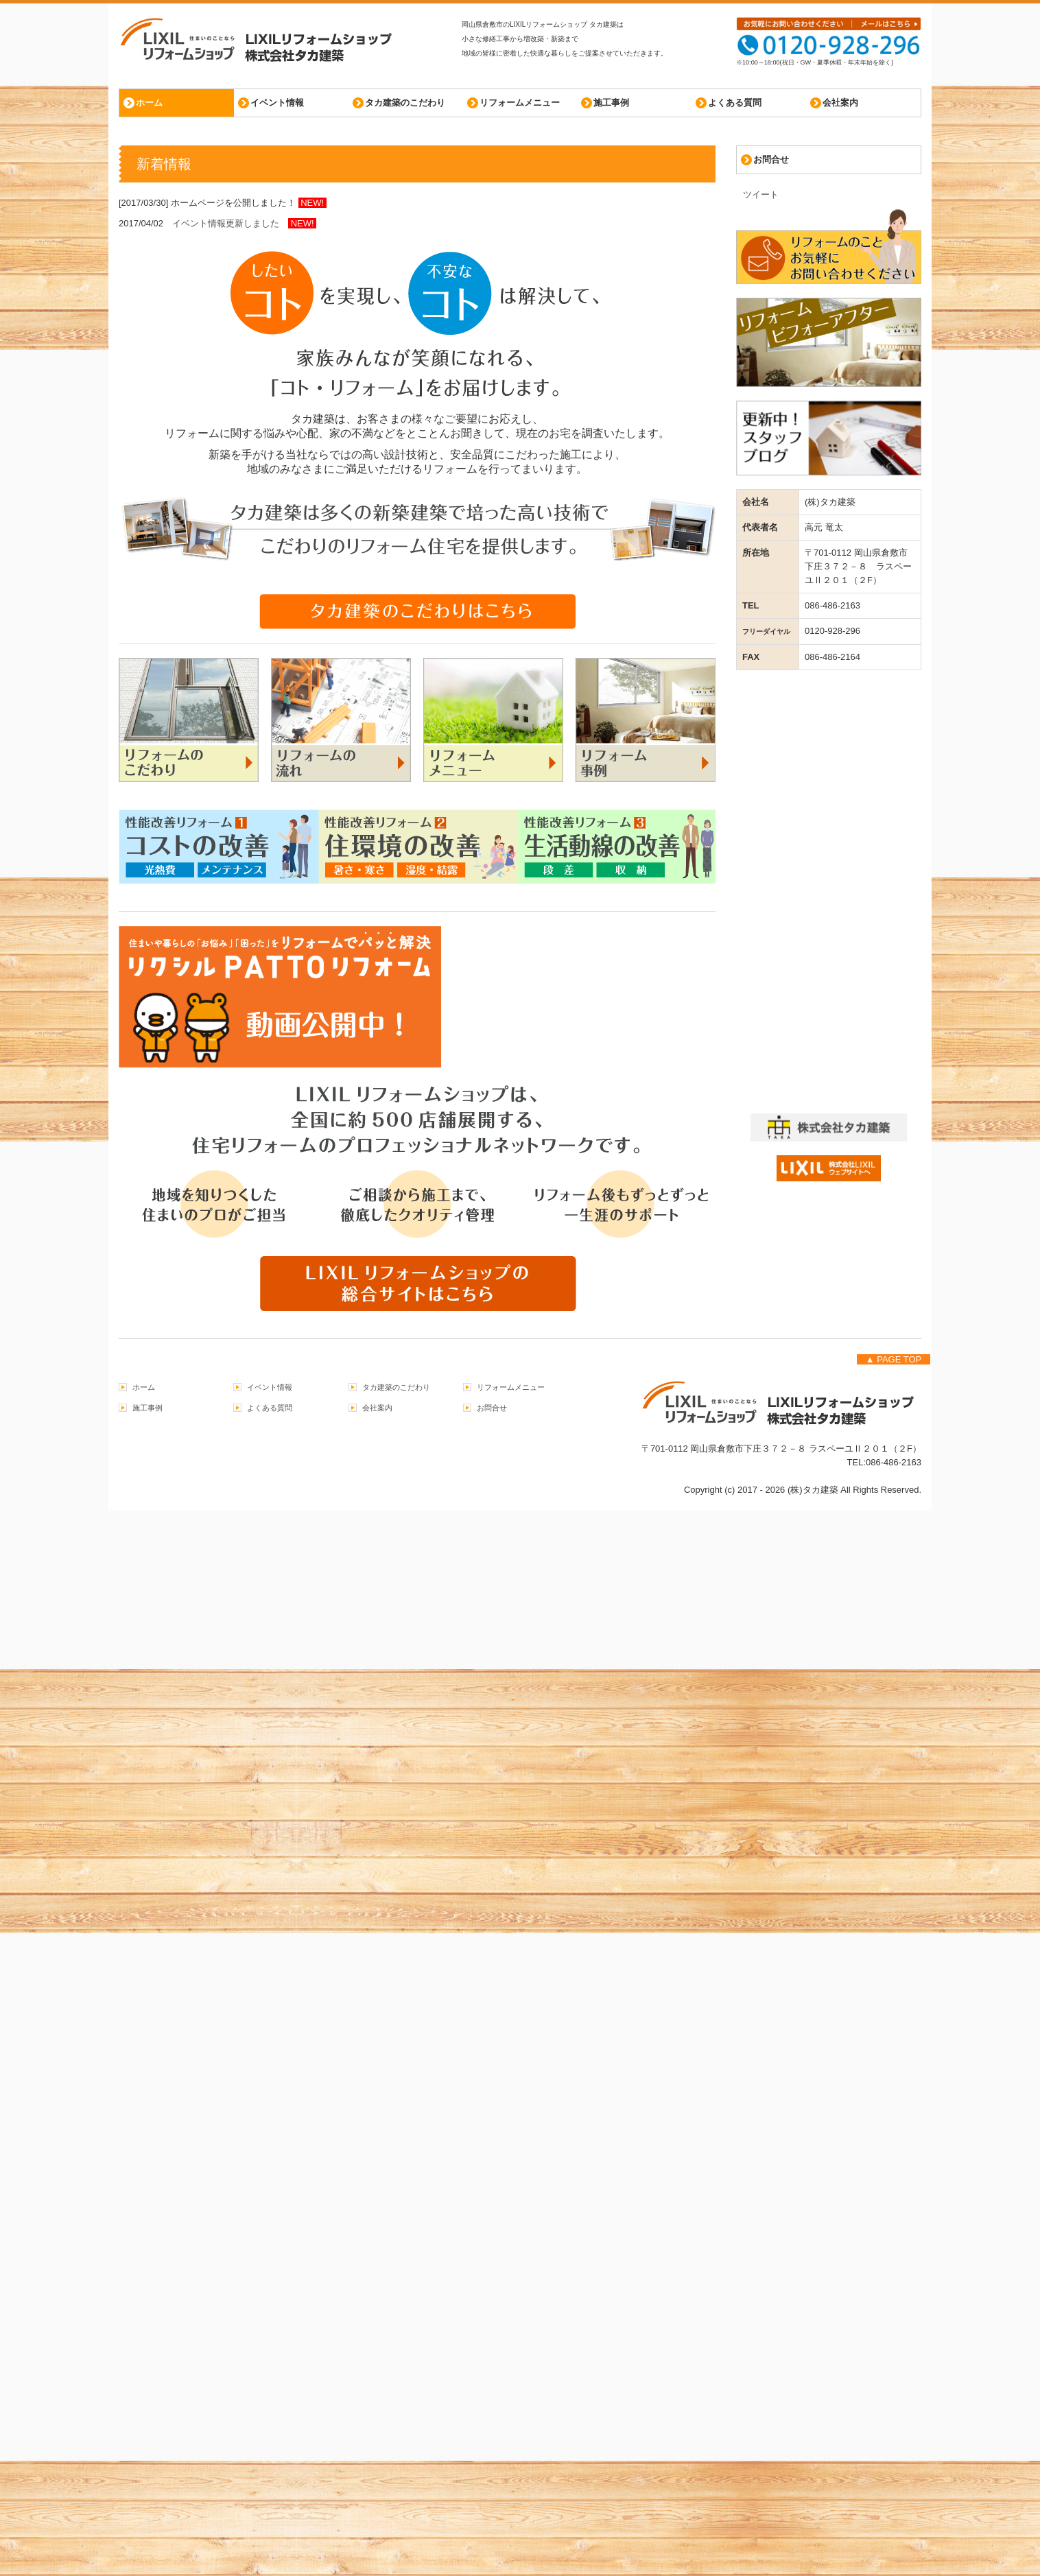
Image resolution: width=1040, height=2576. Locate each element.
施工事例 (611, 102)
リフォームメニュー (520, 102)
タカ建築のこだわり (405, 102)
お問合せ (771, 159)
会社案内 (840, 102)
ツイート (761, 194)
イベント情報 (277, 102)
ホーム (149, 102)
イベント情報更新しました (230, 223)
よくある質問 (734, 102)
